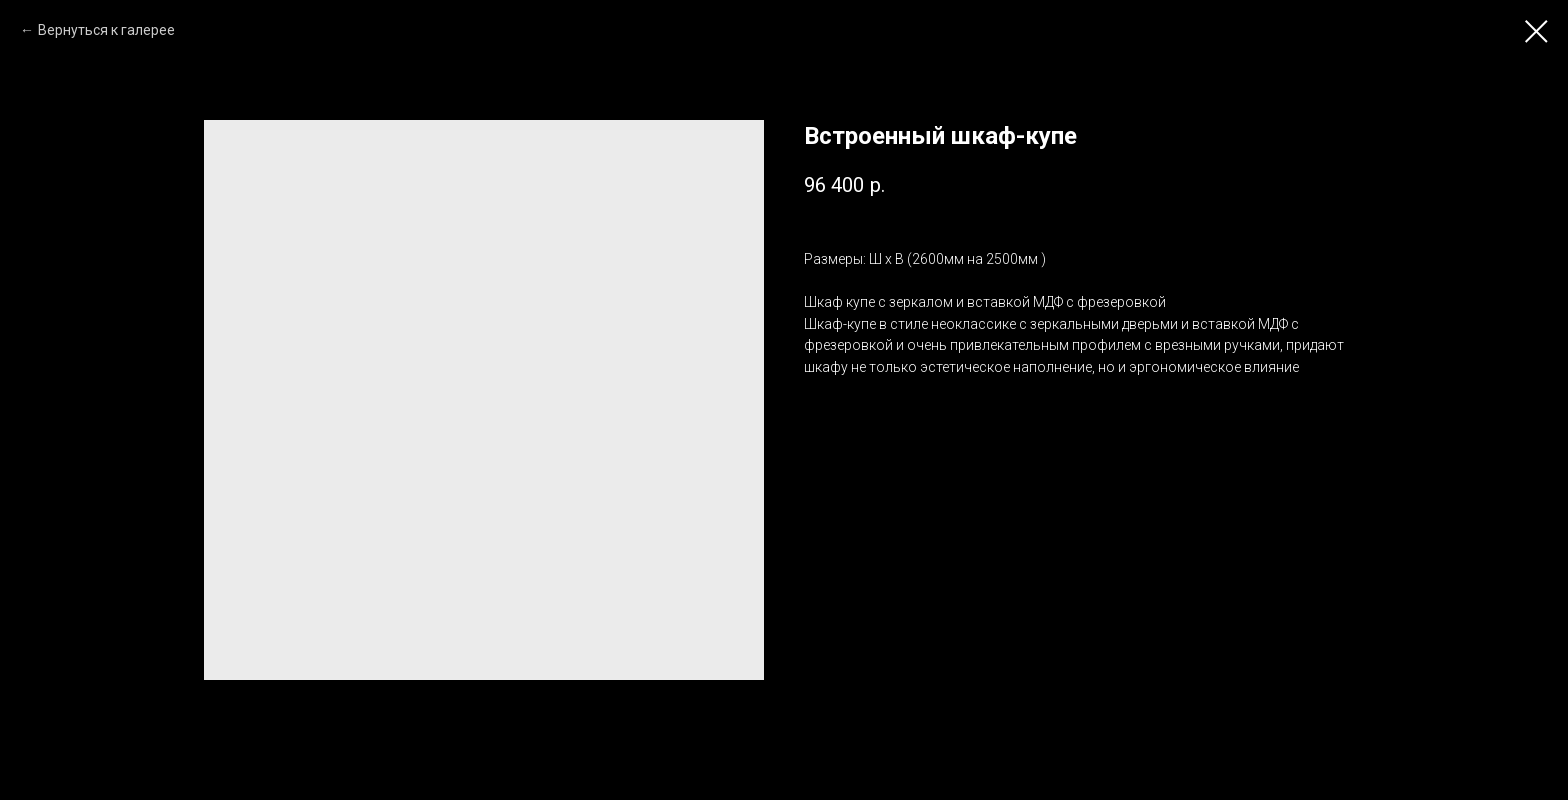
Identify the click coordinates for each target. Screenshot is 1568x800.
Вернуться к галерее (106, 30)
